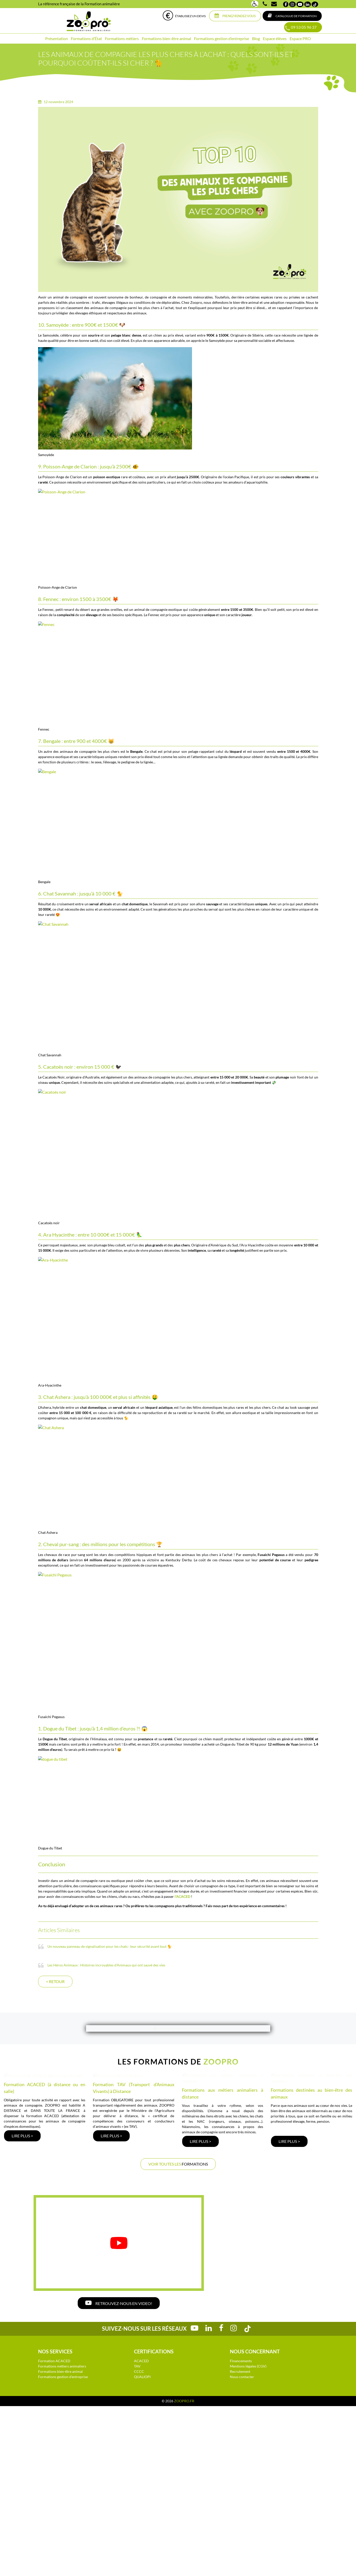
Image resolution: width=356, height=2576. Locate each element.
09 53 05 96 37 (303, 27)
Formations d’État (86, 38)
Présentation (56, 38)
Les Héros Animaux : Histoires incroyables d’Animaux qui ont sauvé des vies (106, 1965)
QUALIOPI (142, 2537)
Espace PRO (300, 38)
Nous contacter (242, 2537)
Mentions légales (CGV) (248, 2527)
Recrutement (240, 2532)
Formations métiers (122, 38)
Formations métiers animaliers (62, 2527)
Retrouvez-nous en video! (118, 2464)
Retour (55, 1981)
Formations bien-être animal (166, 38)
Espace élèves (275, 38)
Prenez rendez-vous (235, 15)
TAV (137, 2527)
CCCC (139, 2532)
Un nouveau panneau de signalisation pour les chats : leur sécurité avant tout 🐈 (109, 1946)
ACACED (141, 2522)
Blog (256, 38)
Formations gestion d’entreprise (221, 38)
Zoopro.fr (184, 2562)
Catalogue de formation (292, 15)
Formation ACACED (54, 2522)
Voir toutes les (178, 2324)
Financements (241, 2522)
